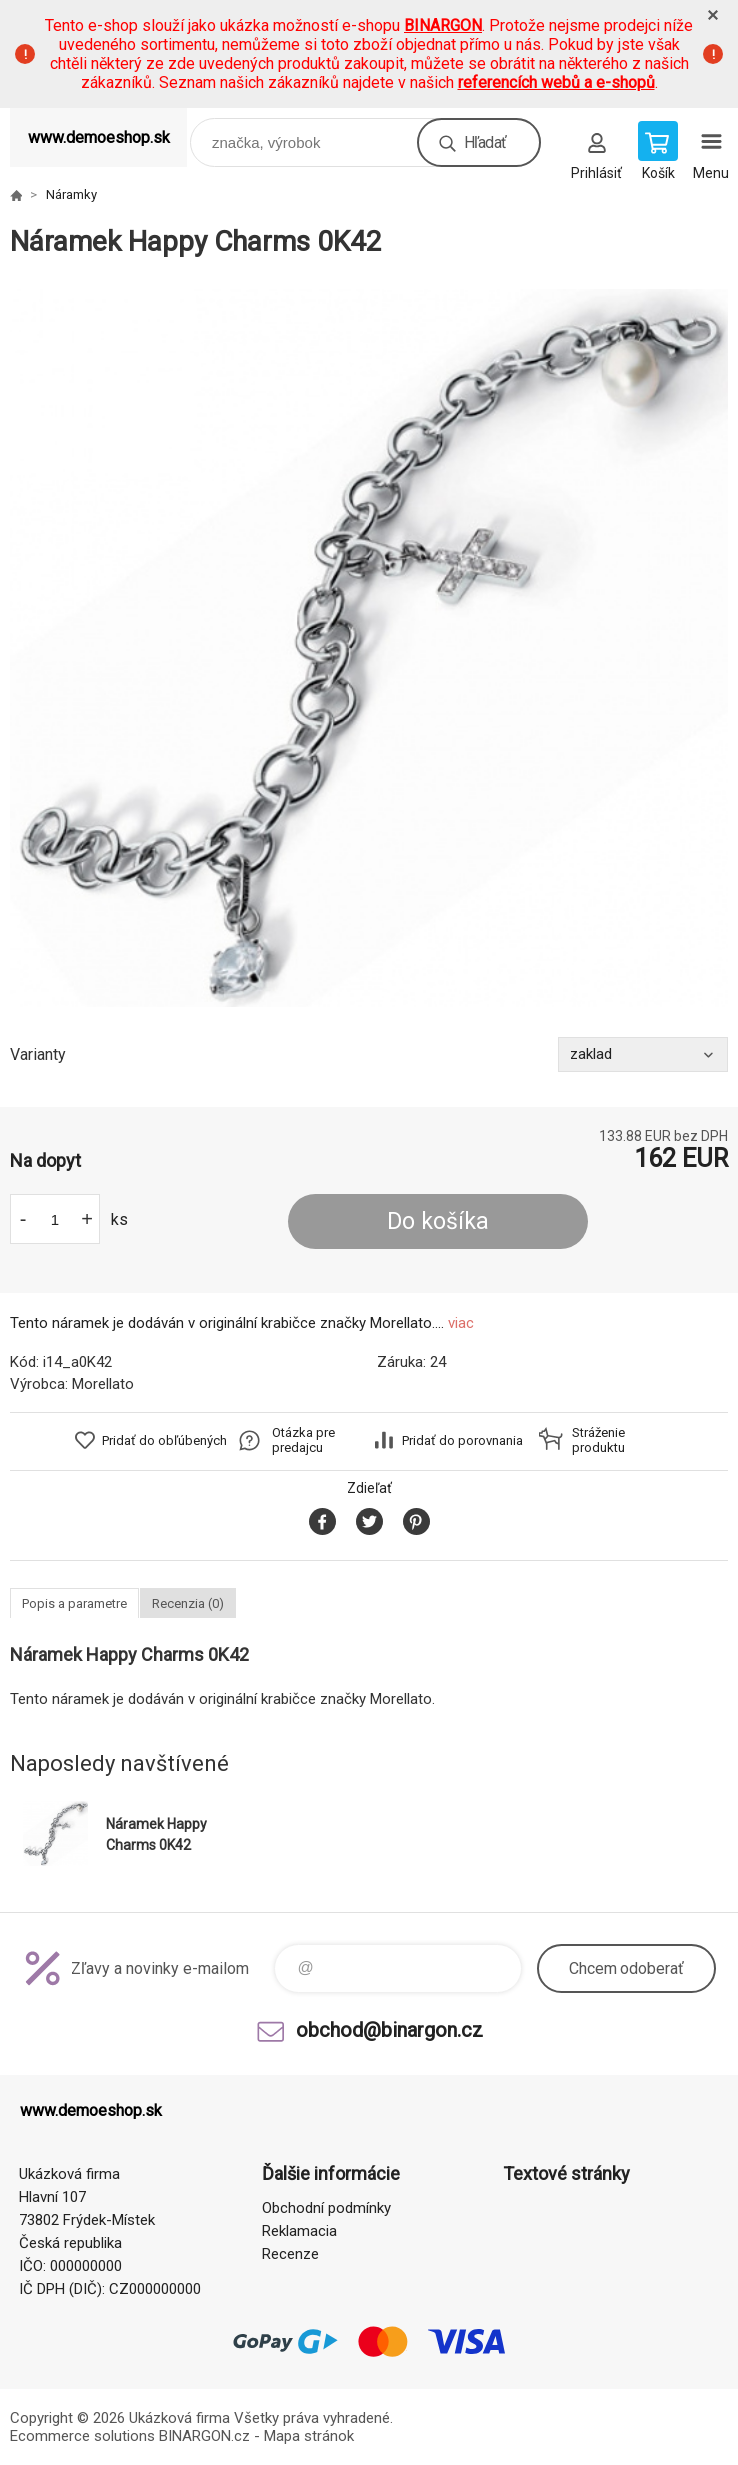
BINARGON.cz (204, 2436)
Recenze (290, 2254)
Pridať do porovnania (462, 1440)
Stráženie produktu (598, 1440)
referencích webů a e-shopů (556, 82)
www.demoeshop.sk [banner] (99, 137)
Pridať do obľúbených (164, 1440)
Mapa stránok (309, 2436)
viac (461, 1323)
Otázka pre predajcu (303, 1440)
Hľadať (485, 142)
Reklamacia (299, 2231)
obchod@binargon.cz (389, 2030)
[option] (369, 648)
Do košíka (438, 1221)
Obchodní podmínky (326, 2208)
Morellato (103, 1384)
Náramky (71, 194)
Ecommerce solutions (82, 2436)
